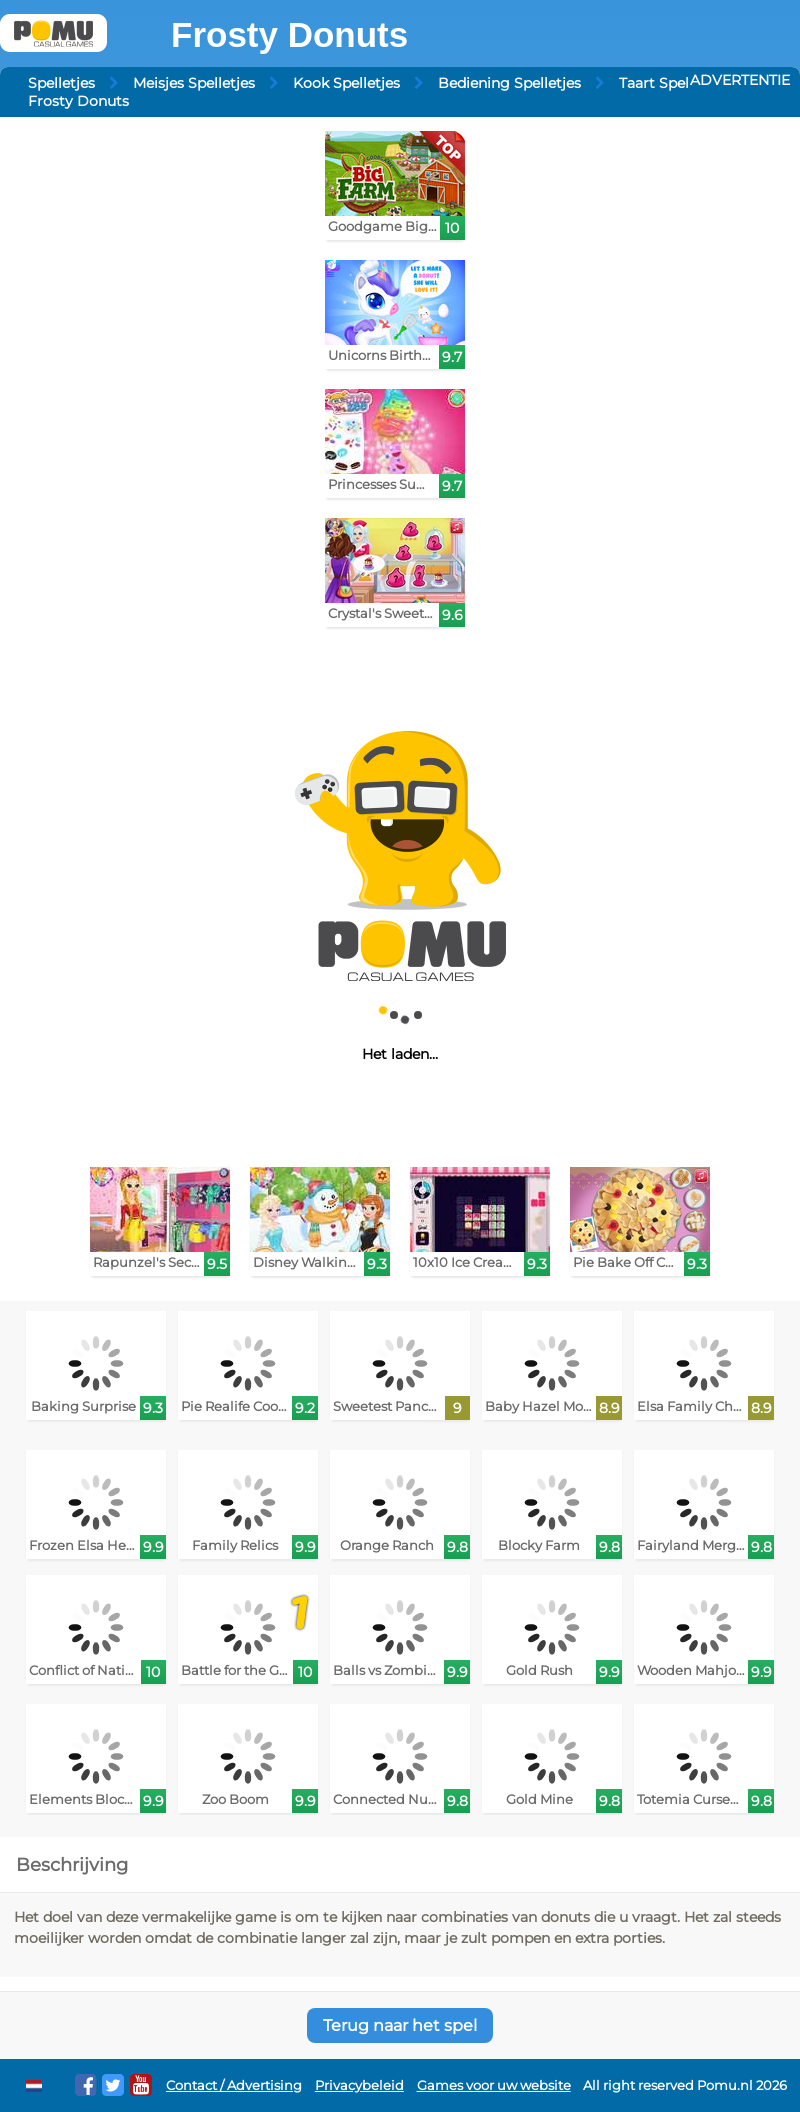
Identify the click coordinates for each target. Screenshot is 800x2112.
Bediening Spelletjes (509, 83)
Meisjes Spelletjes (194, 83)
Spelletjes (61, 83)
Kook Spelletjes (346, 83)
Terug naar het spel (400, 2025)
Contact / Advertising (234, 2085)
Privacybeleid (359, 2085)
